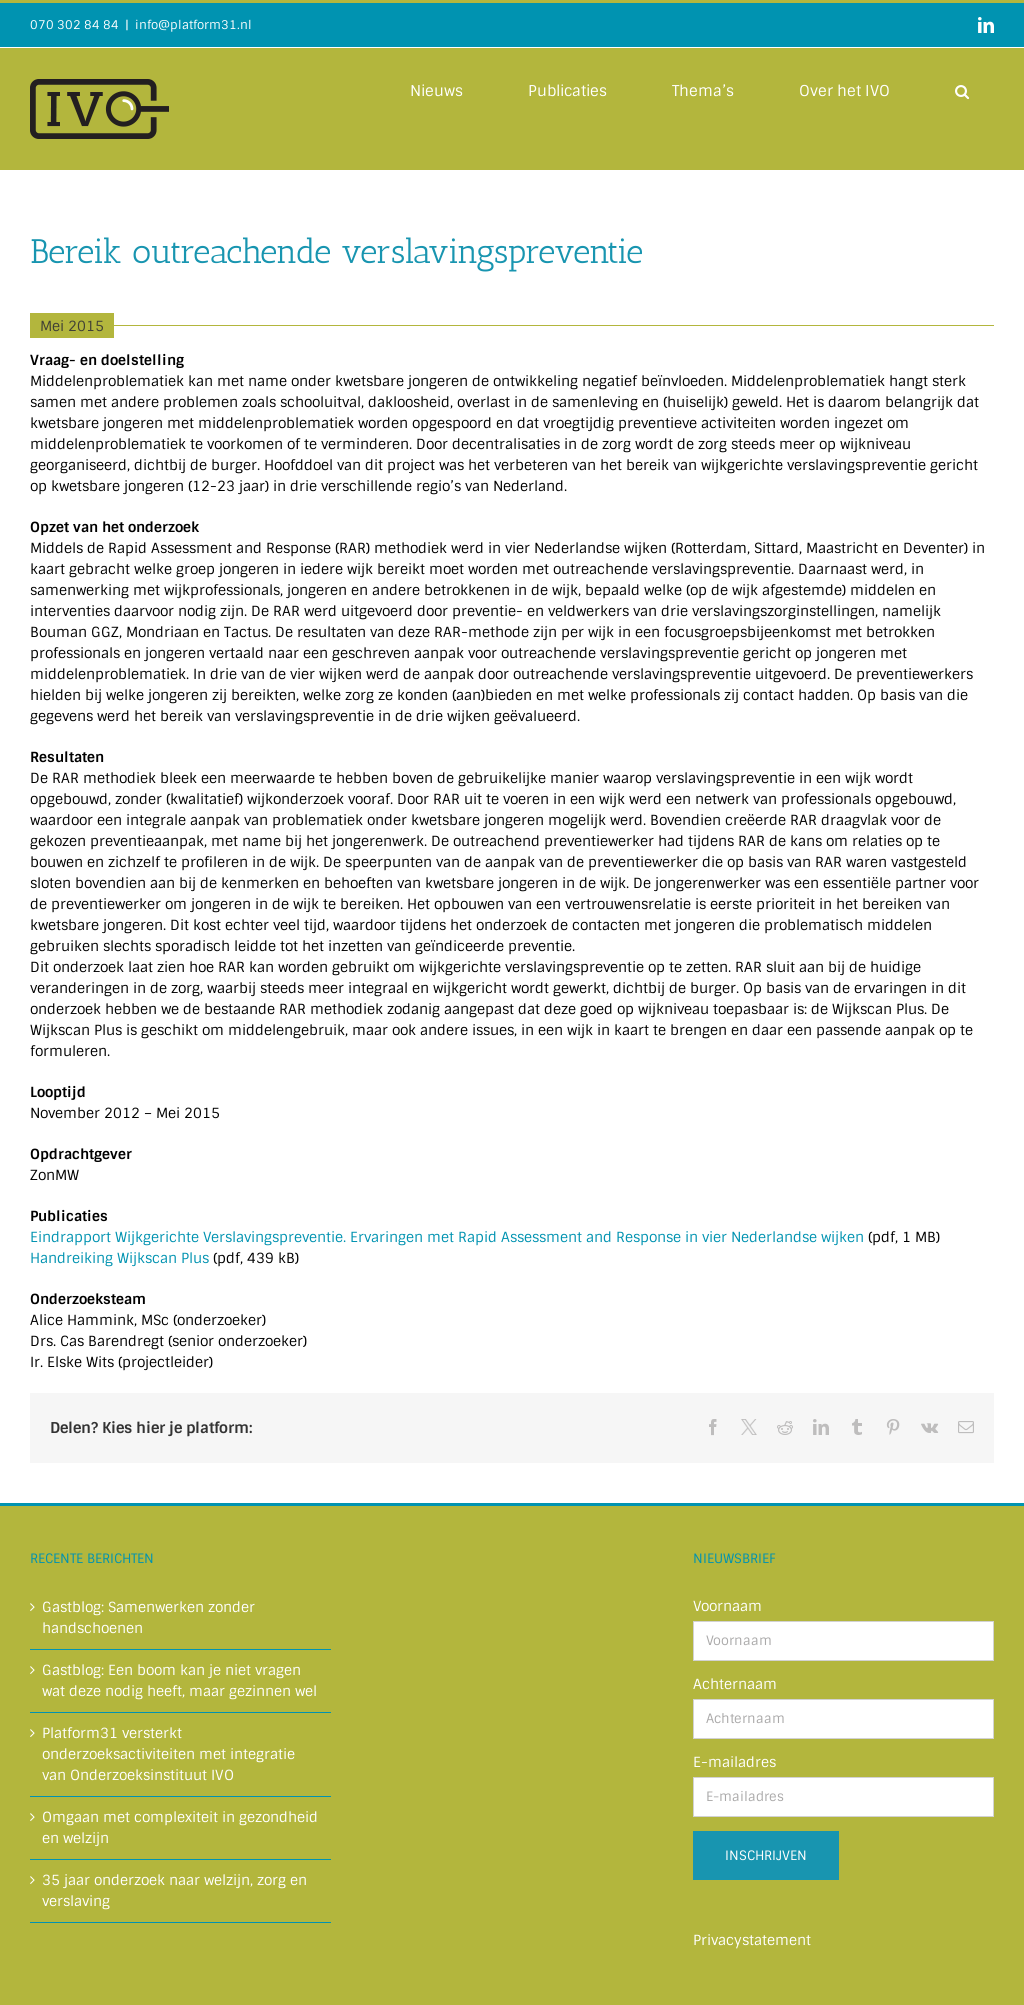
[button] (962, 90)
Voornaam (727, 1606)
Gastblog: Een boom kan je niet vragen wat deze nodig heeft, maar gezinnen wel (179, 1680)
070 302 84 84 (74, 25)
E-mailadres (734, 1762)
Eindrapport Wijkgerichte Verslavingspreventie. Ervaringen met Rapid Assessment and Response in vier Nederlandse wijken (447, 1237)
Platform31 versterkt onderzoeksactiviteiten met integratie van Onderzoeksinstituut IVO (168, 1754)
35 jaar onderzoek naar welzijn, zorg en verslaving (174, 1890)
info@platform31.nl (193, 25)
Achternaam (735, 1684)
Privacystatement (752, 1940)
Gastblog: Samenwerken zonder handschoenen (148, 1617)
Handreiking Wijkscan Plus (121, 1258)
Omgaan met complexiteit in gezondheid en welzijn (180, 1827)
